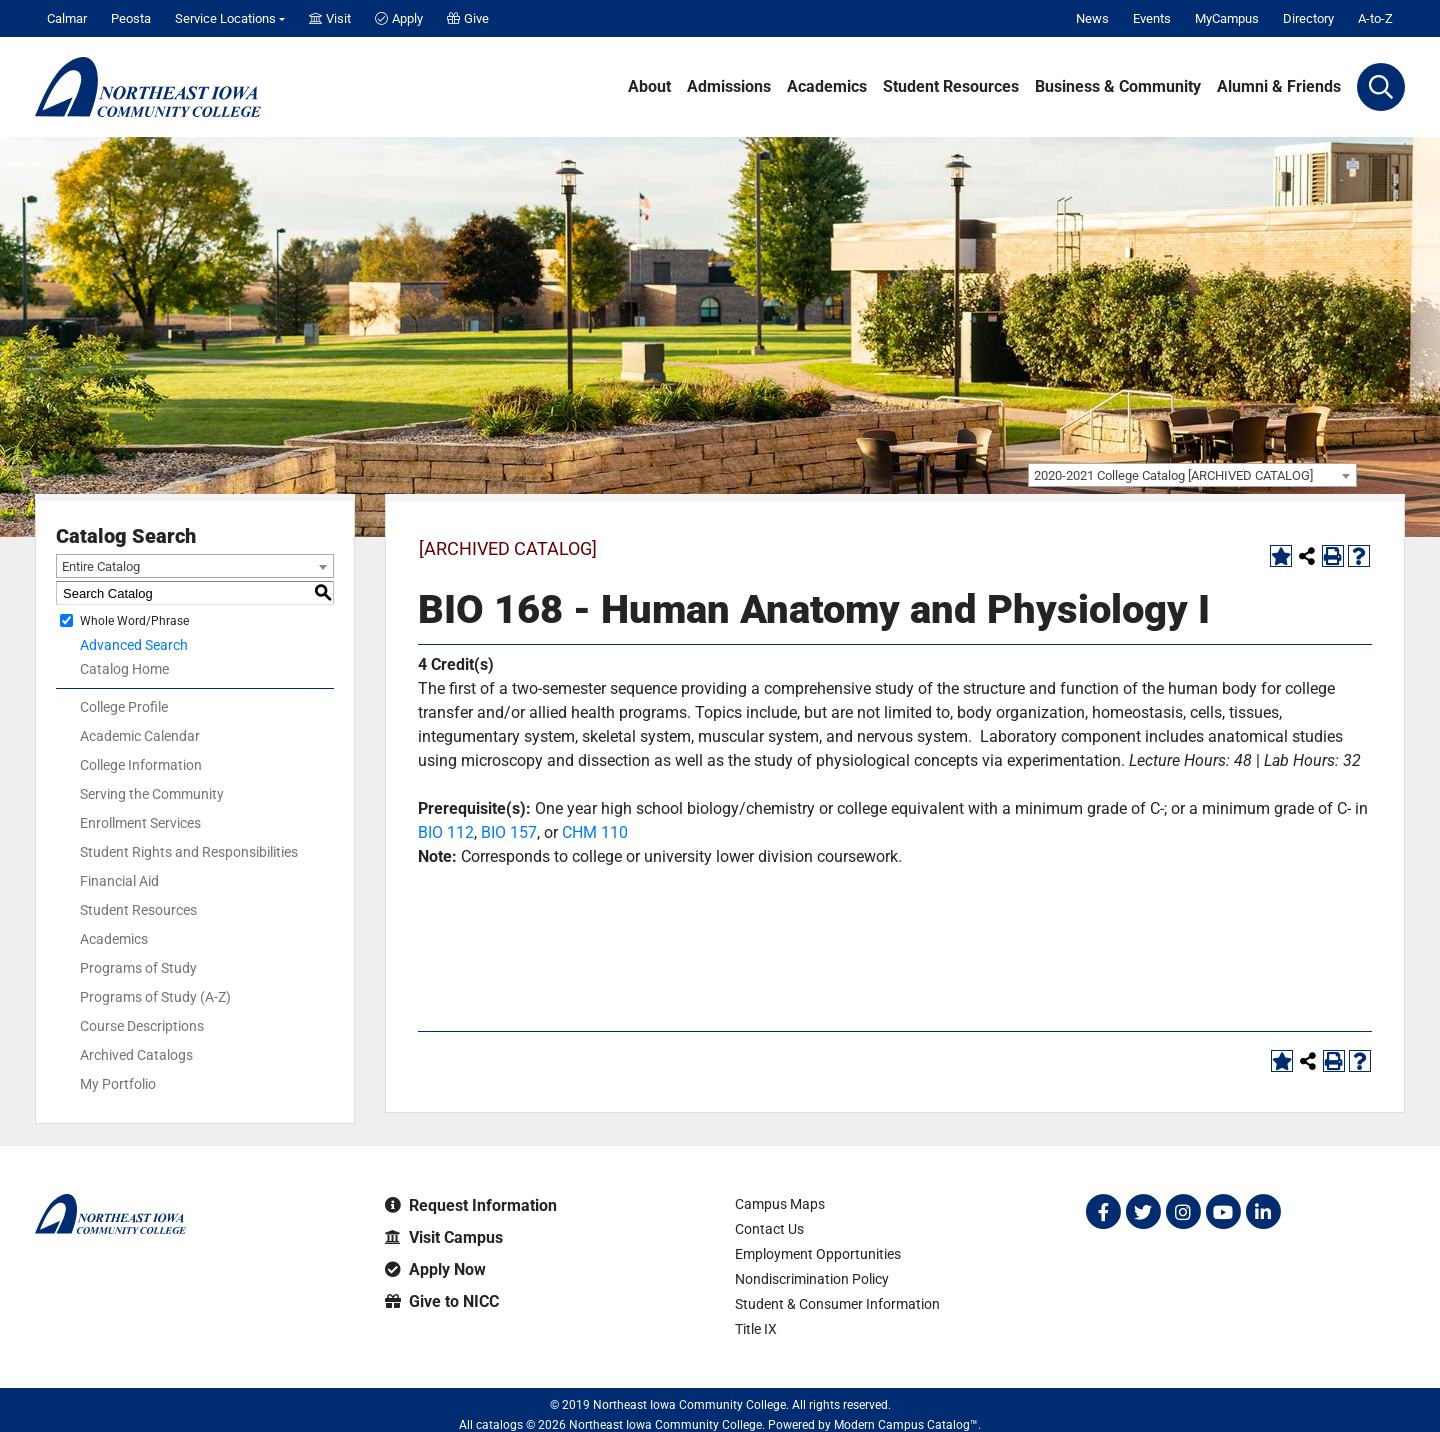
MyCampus (1227, 18)
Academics (827, 87)
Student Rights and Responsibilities (189, 852)
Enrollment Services (140, 823)
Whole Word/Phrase (134, 621)
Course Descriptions (142, 1026)
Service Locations (225, 18)
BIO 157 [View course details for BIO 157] (509, 832)
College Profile (124, 707)
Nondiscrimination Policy (812, 1279)
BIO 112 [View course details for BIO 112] (446, 832)
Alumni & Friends (1279, 87)
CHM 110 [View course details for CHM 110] (595, 832)
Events (1152, 18)
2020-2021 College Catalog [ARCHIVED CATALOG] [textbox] (1173, 475)
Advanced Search (134, 645)
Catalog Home (124, 669)
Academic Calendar (140, 736)
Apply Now (435, 1269)
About (649, 87)
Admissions (729, 87)
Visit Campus (444, 1237)
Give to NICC (442, 1301)
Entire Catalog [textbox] (101, 566)
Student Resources (951, 87)
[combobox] (1192, 475)
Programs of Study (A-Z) (155, 997)
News (1092, 18)
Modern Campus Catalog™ (906, 1425)
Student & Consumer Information (837, 1304)
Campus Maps (780, 1204)
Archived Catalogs (136, 1055)
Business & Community (1118, 87)
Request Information (471, 1205)
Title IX (756, 1329)
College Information (141, 765)
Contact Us (769, 1229)
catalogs (499, 1425)
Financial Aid (119, 881)
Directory (1308, 18)
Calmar (67, 18)
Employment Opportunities (818, 1254)
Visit (330, 18)
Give (468, 18)
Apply (399, 18)
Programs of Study (138, 968)
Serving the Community (152, 794)
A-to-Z (1375, 18)
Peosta (131, 18)
